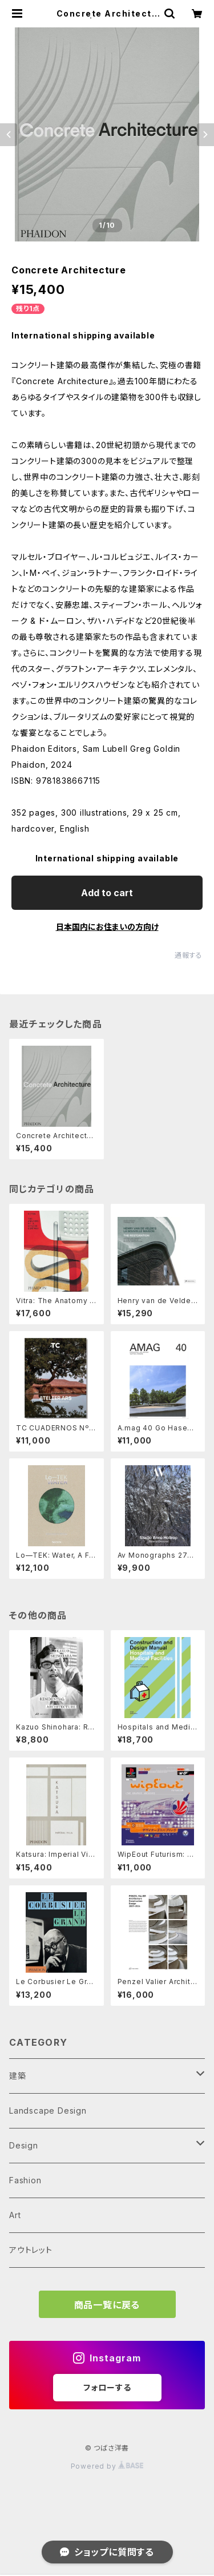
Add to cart (107, 892)
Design (23, 2145)
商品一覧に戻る (107, 2305)
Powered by (107, 2466)
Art (15, 2215)
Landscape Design (48, 2110)
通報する (189, 955)
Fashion (25, 2180)
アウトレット (31, 2250)
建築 (17, 2076)
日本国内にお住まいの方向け (107, 927)
